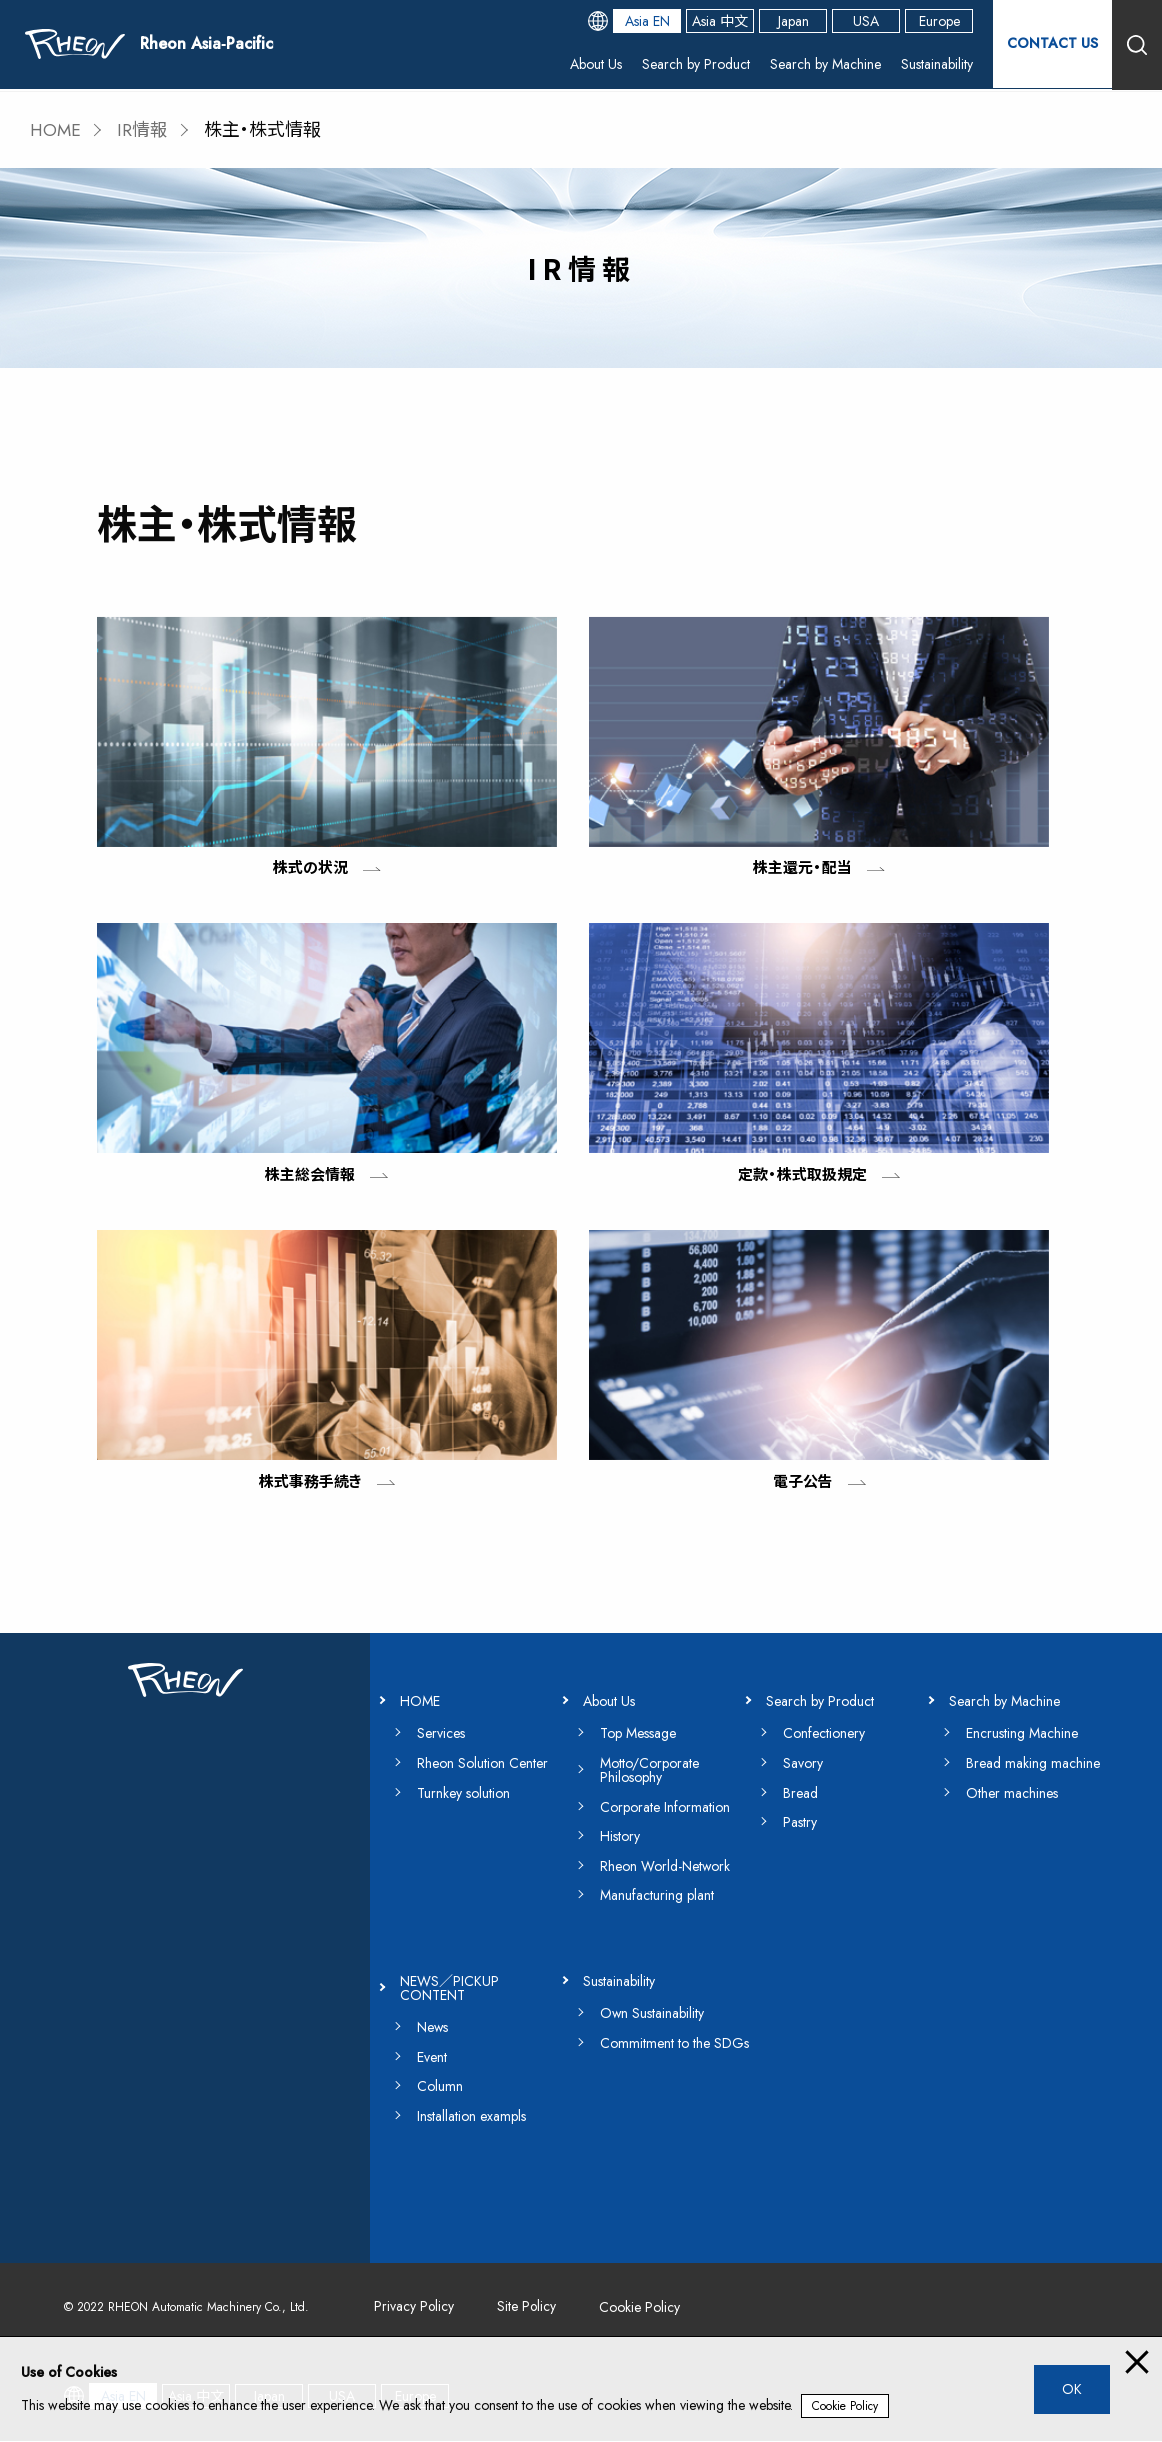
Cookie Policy (845, 2406)
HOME (56, 130)
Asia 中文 (719, 22)
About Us (595, 65)
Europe (938, 22)
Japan (792, 22)
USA (865, 22)
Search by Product (695, 65)
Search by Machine (824, 65)
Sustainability (936, 65)
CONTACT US (1052, 44)
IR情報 (144, 130)
